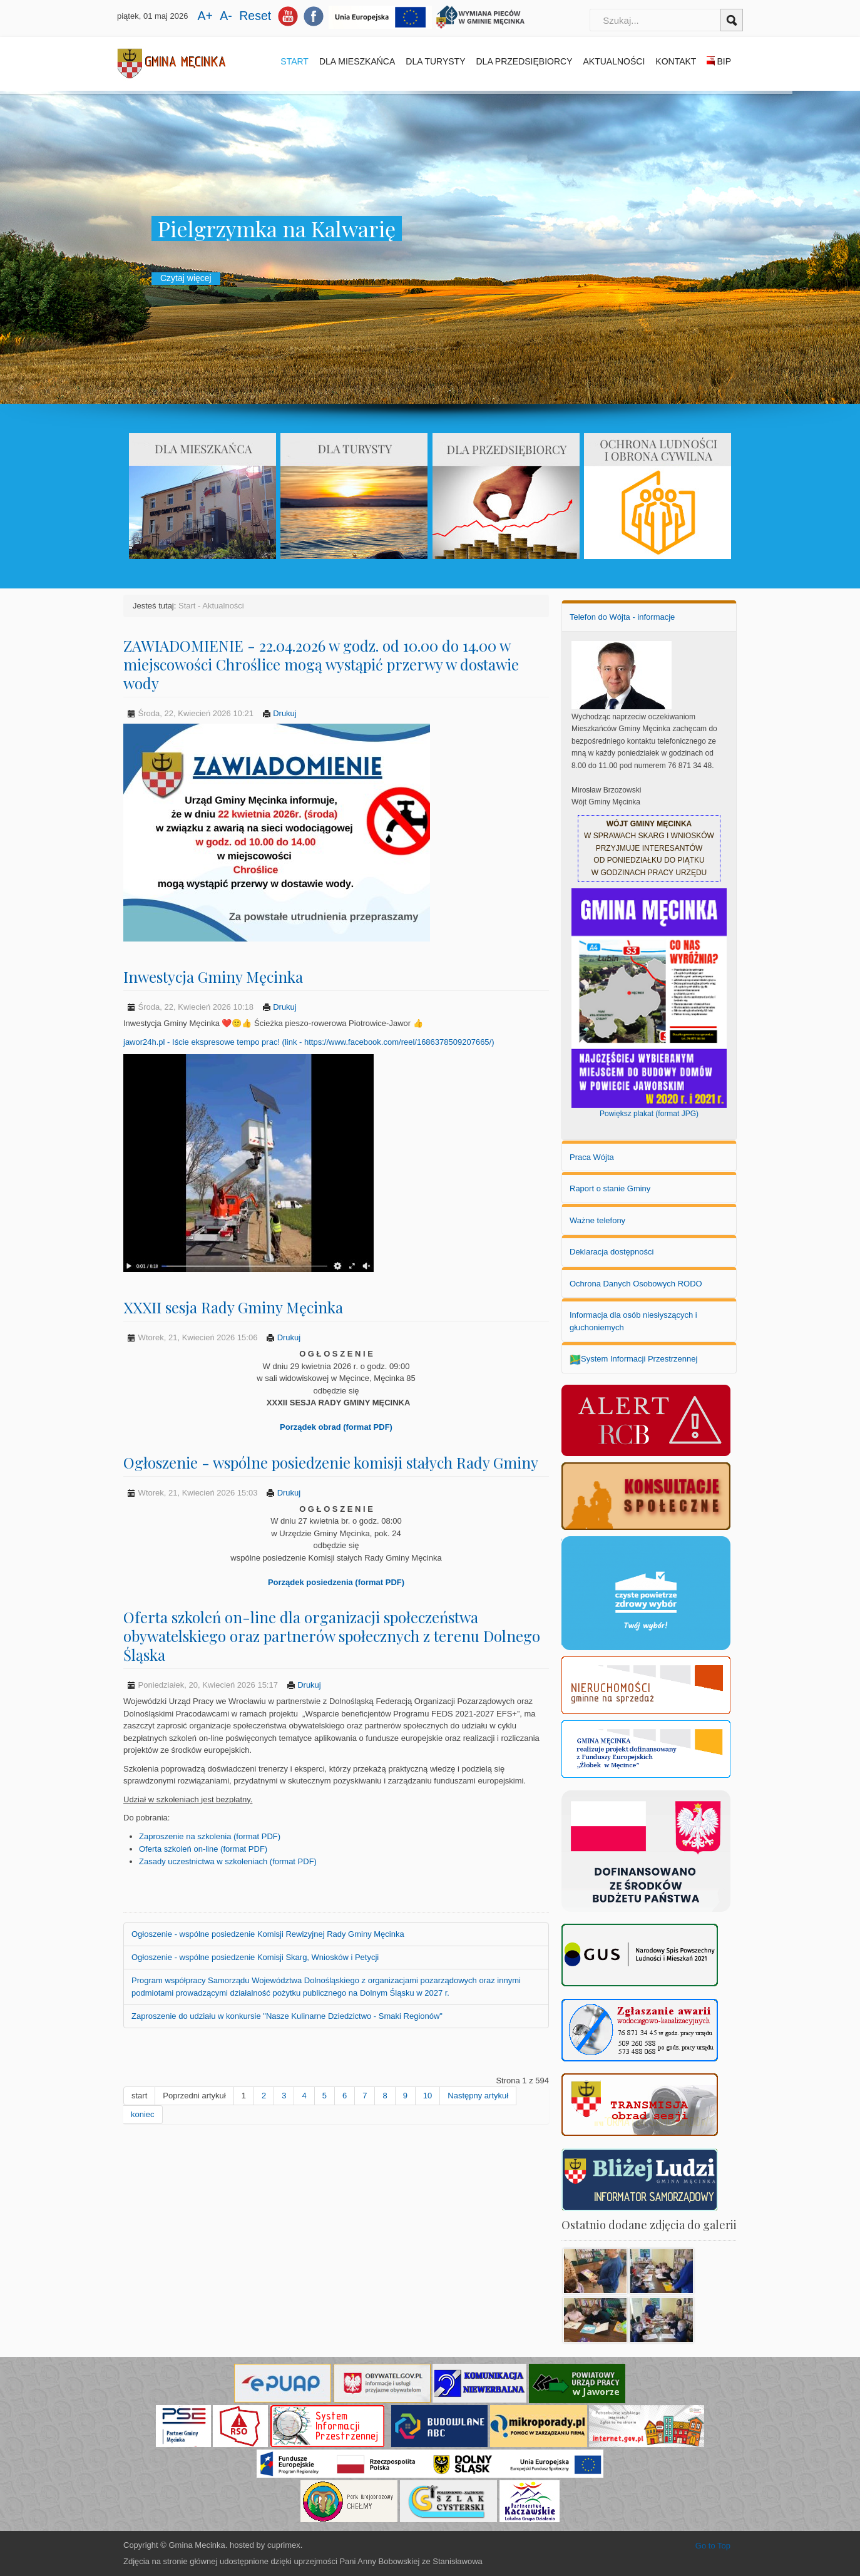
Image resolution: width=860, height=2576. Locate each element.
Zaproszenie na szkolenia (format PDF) (209, 1836)
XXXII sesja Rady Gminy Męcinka (233, 1307)
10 (427, 2095)
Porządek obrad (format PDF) (336, 1427)
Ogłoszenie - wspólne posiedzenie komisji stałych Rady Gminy (330, 1462)
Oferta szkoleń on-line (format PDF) (203, 1849)
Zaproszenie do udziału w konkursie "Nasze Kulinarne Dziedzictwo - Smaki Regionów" (287, 2016)
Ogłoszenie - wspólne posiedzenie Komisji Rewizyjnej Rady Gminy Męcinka (267, 1934)
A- (227, 16)
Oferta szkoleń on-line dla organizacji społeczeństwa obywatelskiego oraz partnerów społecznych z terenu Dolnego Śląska (331, 1636)
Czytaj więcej (186, 278)
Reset (255, 16)
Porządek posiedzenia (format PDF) (336, 1582)
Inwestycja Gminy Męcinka (213, 977)
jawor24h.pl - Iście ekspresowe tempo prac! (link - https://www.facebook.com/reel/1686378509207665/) (308, 1042)
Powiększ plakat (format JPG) (649, 1113)
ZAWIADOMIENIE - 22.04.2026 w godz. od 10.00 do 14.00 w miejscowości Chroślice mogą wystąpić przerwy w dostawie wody (321, 664)
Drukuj (279, 713)
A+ (206, 16)
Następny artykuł (478, 2095)
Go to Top (712, 2545)
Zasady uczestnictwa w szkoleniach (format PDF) (228, 1861)
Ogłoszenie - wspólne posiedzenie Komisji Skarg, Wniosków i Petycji (255, 1957)
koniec (143, 2114)
